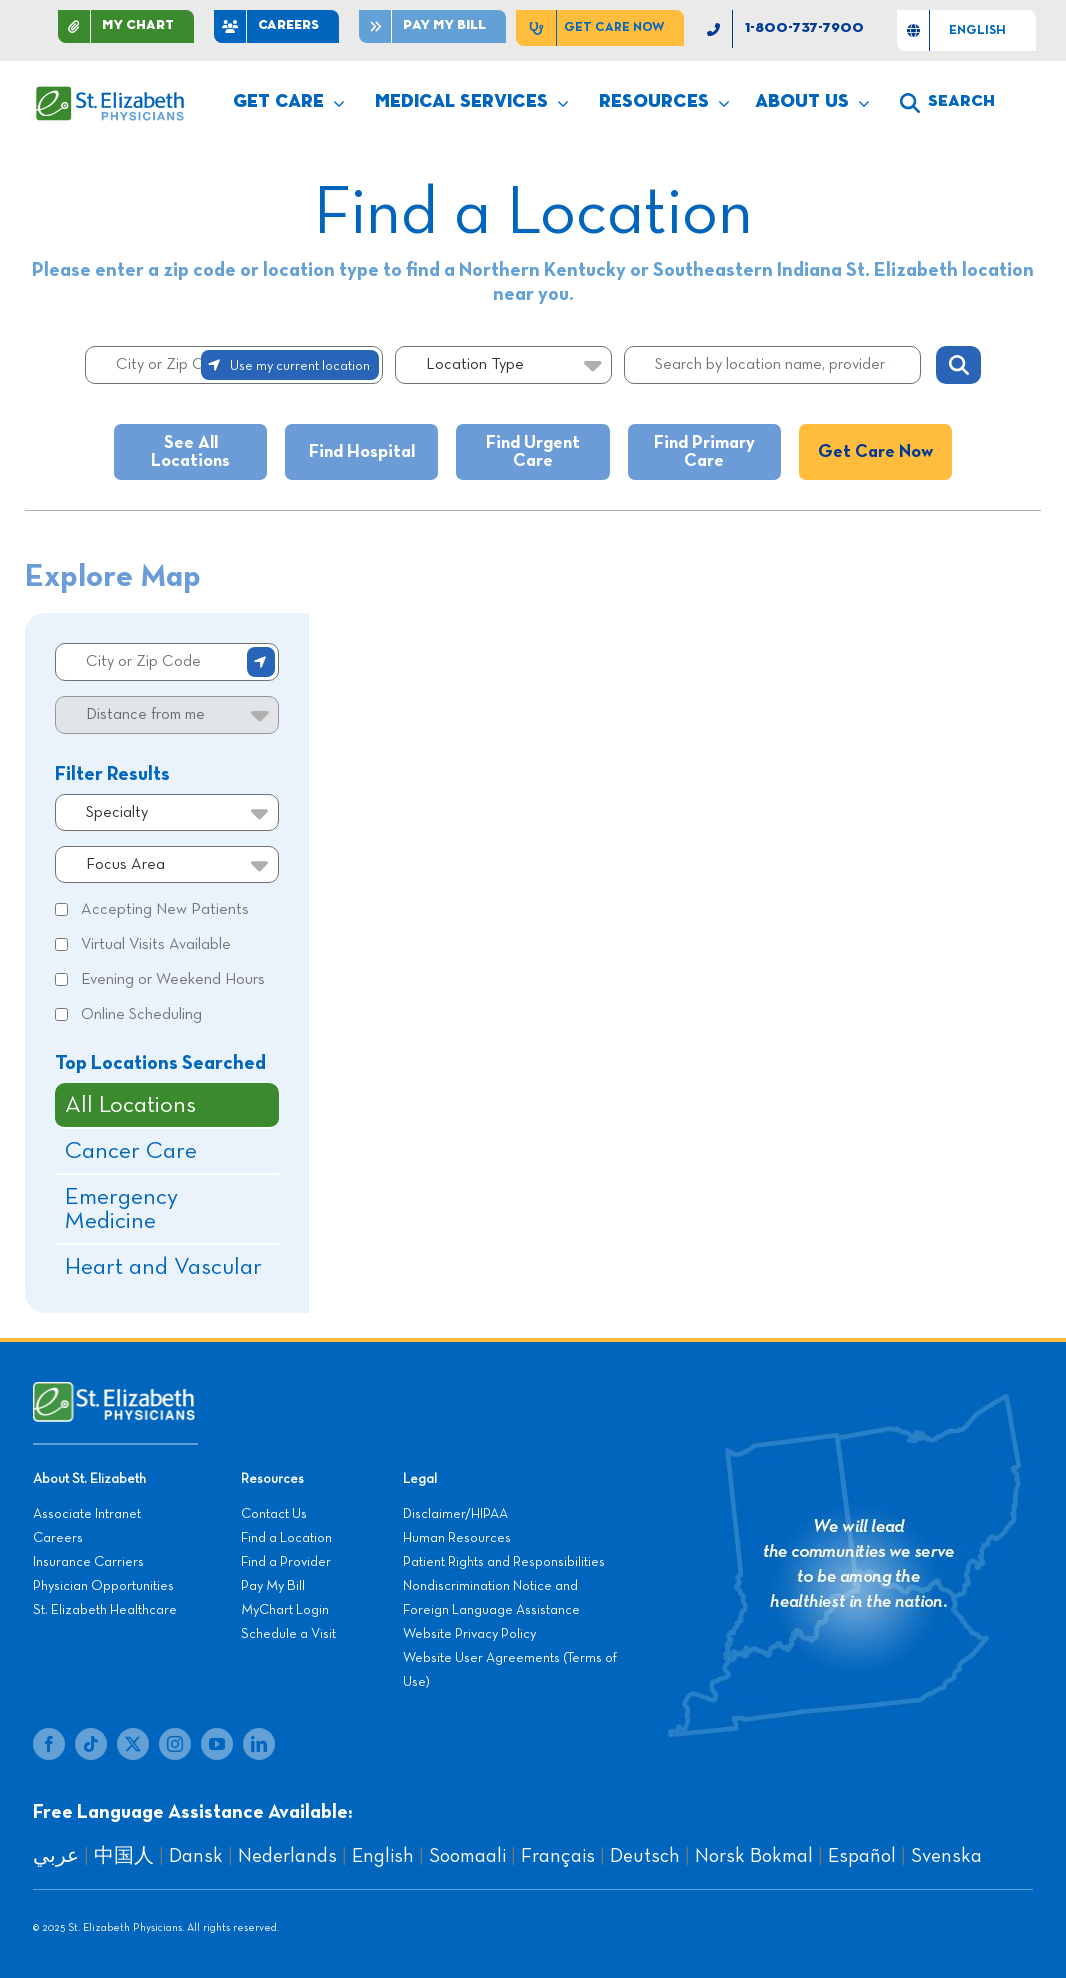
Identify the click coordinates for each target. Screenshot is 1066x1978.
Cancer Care (131, 1151)
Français (558, 1856)
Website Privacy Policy (469, 1634)
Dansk (196, 1856)
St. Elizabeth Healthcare (105, 1610)
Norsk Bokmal (754, 1856)
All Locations (130, 1105)
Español (862, 1856)
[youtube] (217, 1744)
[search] (947, 103)
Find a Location (286, 1538)
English (383, 1856)
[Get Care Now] (600, 28)
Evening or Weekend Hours (173, 980)
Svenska (946, 1856)
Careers (58, 1538)
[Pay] (432, 26)
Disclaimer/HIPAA (455, 1514)
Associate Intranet (87, 1514)
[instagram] (175, 1744)
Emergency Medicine (121, 1209)
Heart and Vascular (163, 1267)
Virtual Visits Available (156, 945)
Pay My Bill (273, 1586)
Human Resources (457, 1538)
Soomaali (467, 1856)
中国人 (124, 1856)
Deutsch (645, 1856)
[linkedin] (259, 1744)
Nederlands (287, 1856)
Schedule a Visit (288, 1634)
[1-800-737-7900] (790, 29)
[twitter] (133, 1744)
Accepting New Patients (165, 910)
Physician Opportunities (103, 1586)
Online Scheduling (141, 1015)
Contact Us (274, 1514)
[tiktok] (91, 1744)
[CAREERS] (276, 26)
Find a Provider (286, 1562)
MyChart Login (285, 1610)
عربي (56, 1856)
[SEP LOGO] (111, 96)
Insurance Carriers (88, 1562)
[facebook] (49, 1744)
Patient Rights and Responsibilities (504, 1562)
